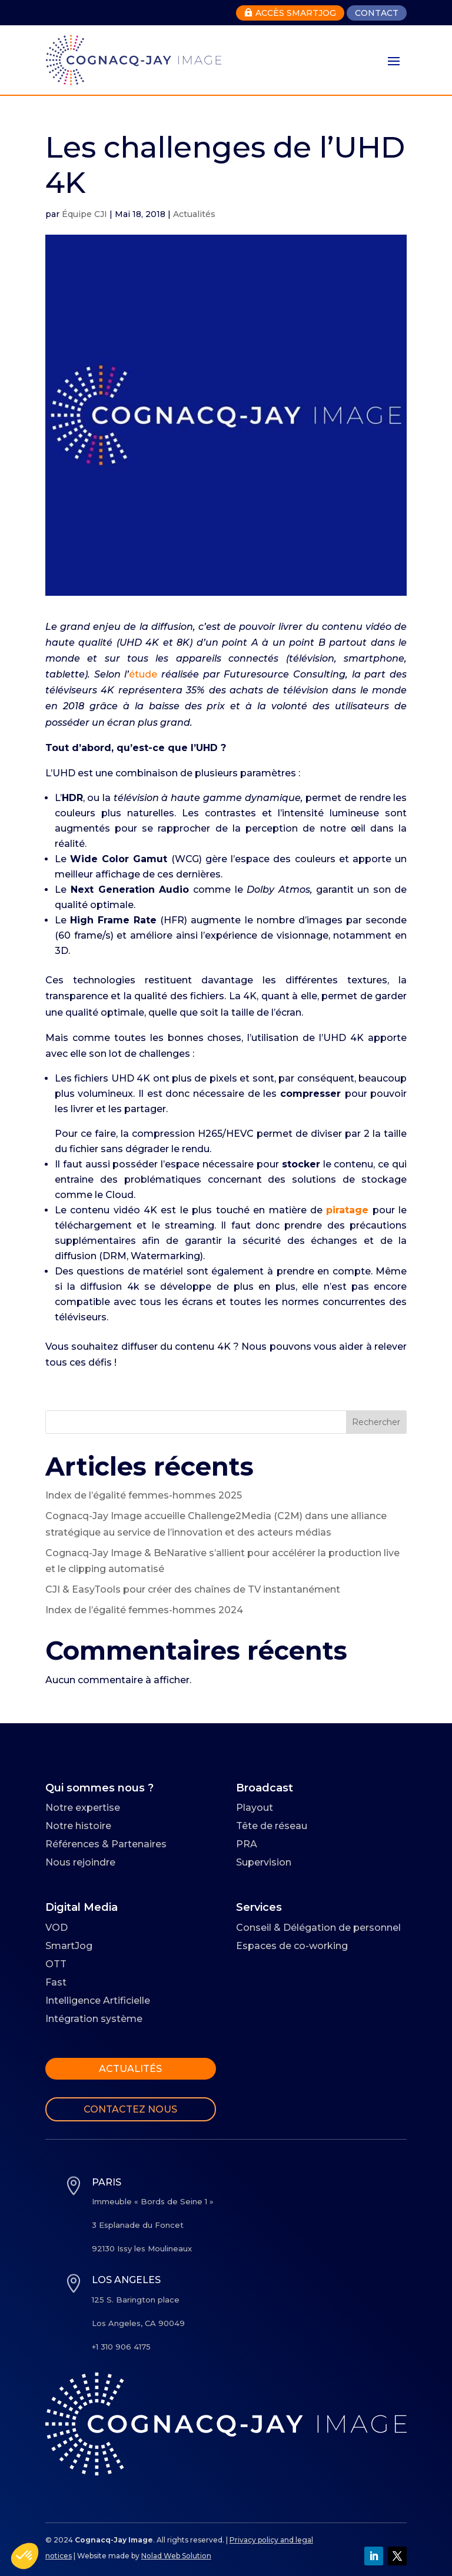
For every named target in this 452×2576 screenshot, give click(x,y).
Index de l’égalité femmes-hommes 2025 (143, 1495)
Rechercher (376, 1422)
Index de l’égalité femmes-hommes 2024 (144, 1610)
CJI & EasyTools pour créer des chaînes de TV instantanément (192, 1589)
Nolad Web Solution (176, 2555)
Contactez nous (130, 2109)
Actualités (194, 214)
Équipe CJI (84, 214)
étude (143, 674)
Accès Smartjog (290, 13)
